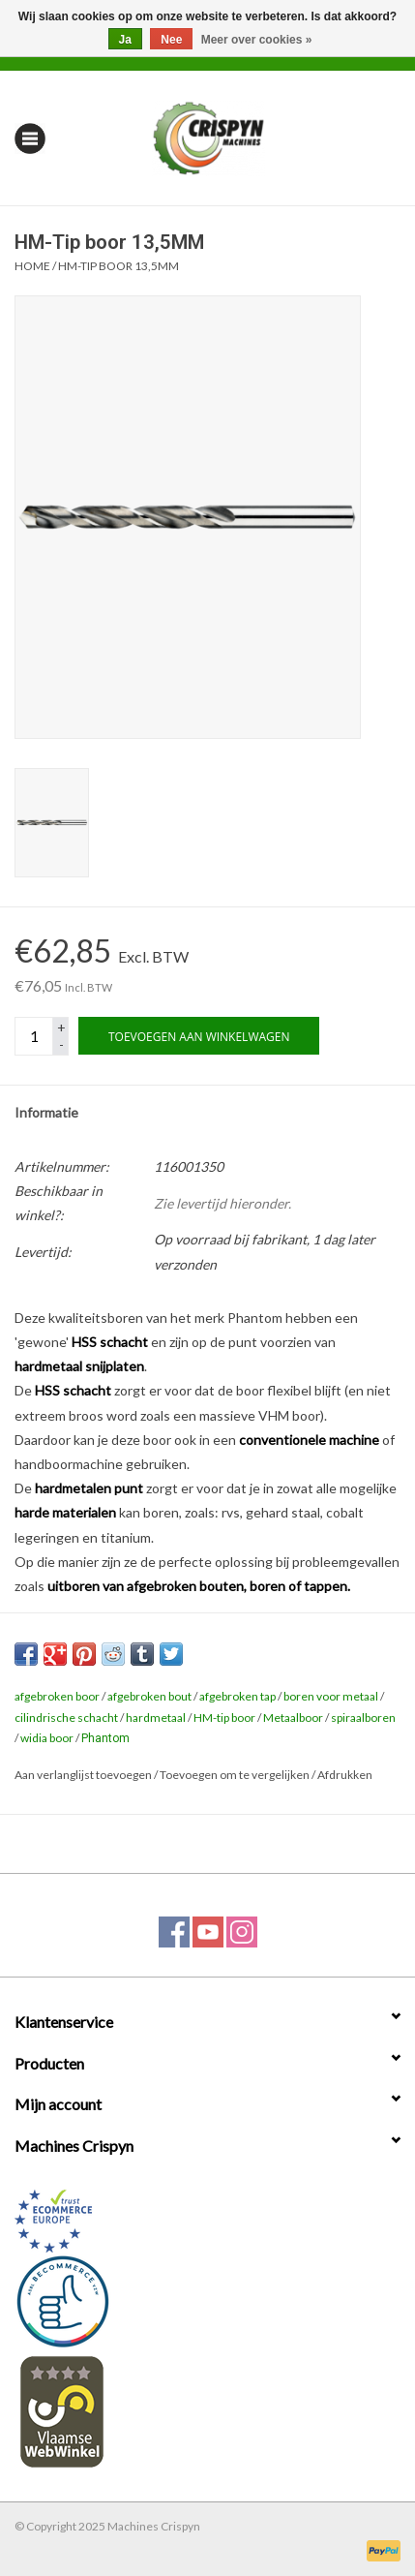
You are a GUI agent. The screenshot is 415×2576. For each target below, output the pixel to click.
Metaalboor (293, 1717)
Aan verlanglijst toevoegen (83, 1774)
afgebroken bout (149, 1696)
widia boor (47, 1738)
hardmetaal (156, 1717)
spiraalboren (363, 1717)
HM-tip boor (224, 1717)
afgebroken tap (237, 1696)
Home (32, 266)
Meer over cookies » (256, 39)
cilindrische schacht (66, 1717)
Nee (171, 39)
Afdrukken (344, 1774)
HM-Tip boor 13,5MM (118, 266)
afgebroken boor (57, 1696)
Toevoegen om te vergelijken (235, 1774)
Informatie (46, 1112)
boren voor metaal (330, 1696)
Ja (125, 39)
